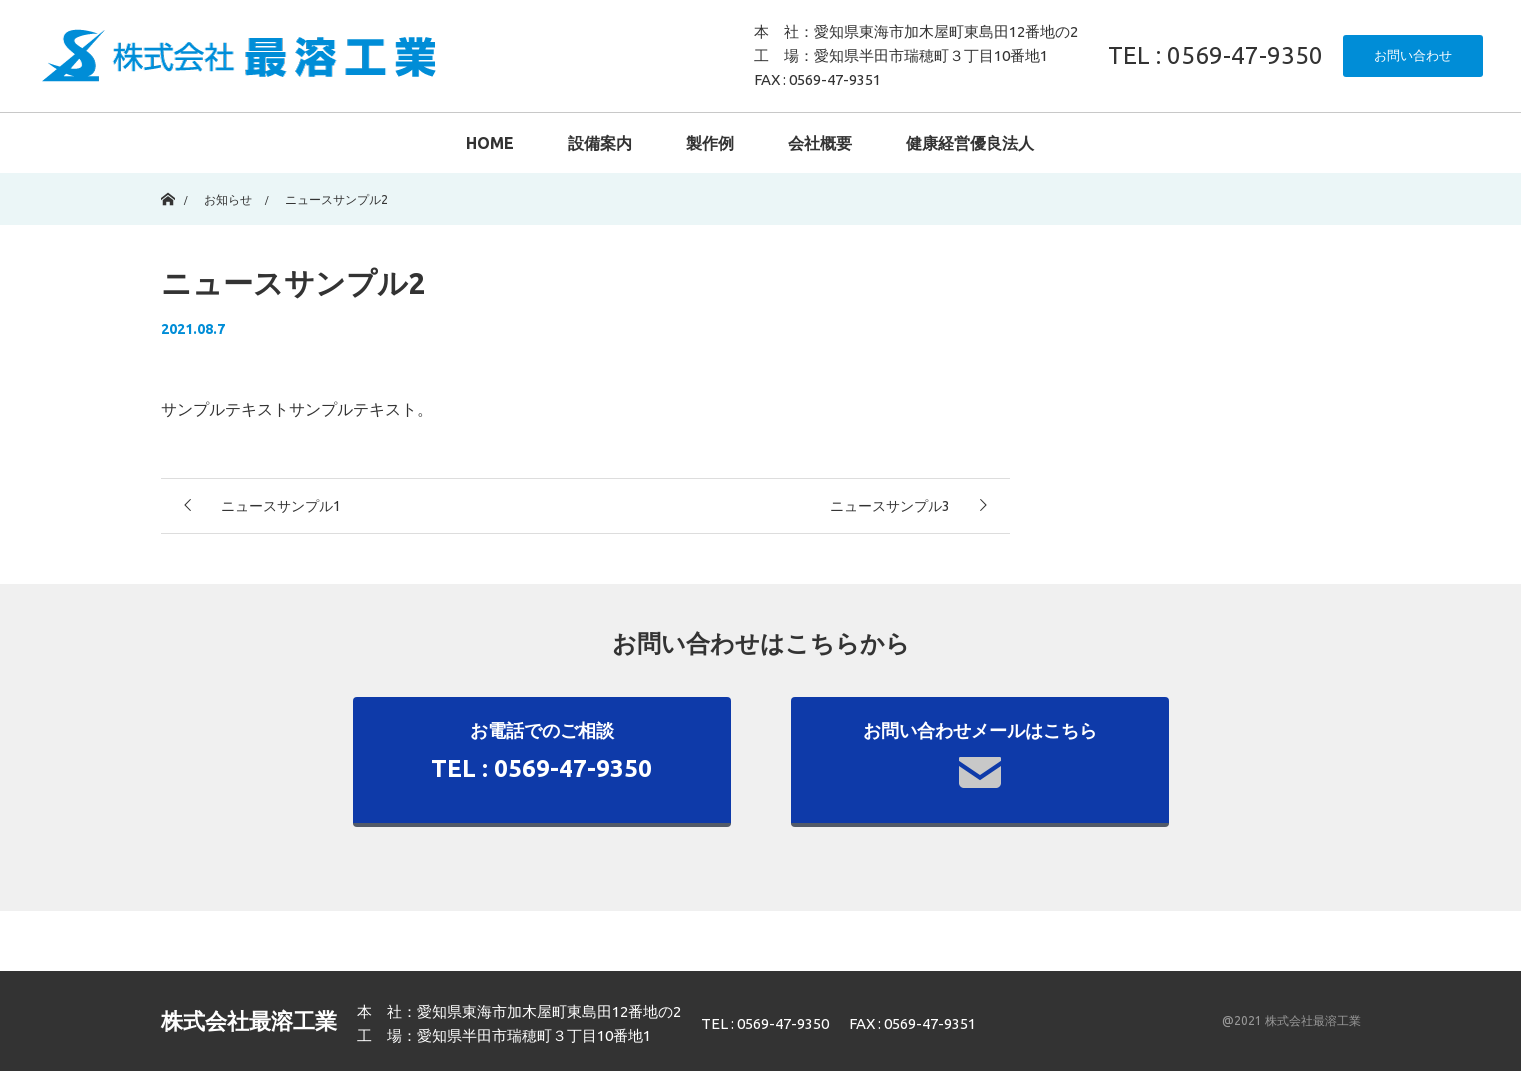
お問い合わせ (1413, 55)
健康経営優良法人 (970, 143)
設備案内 (600, 143)
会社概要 (820, 143)
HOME (490, 143)
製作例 (710, 143)
